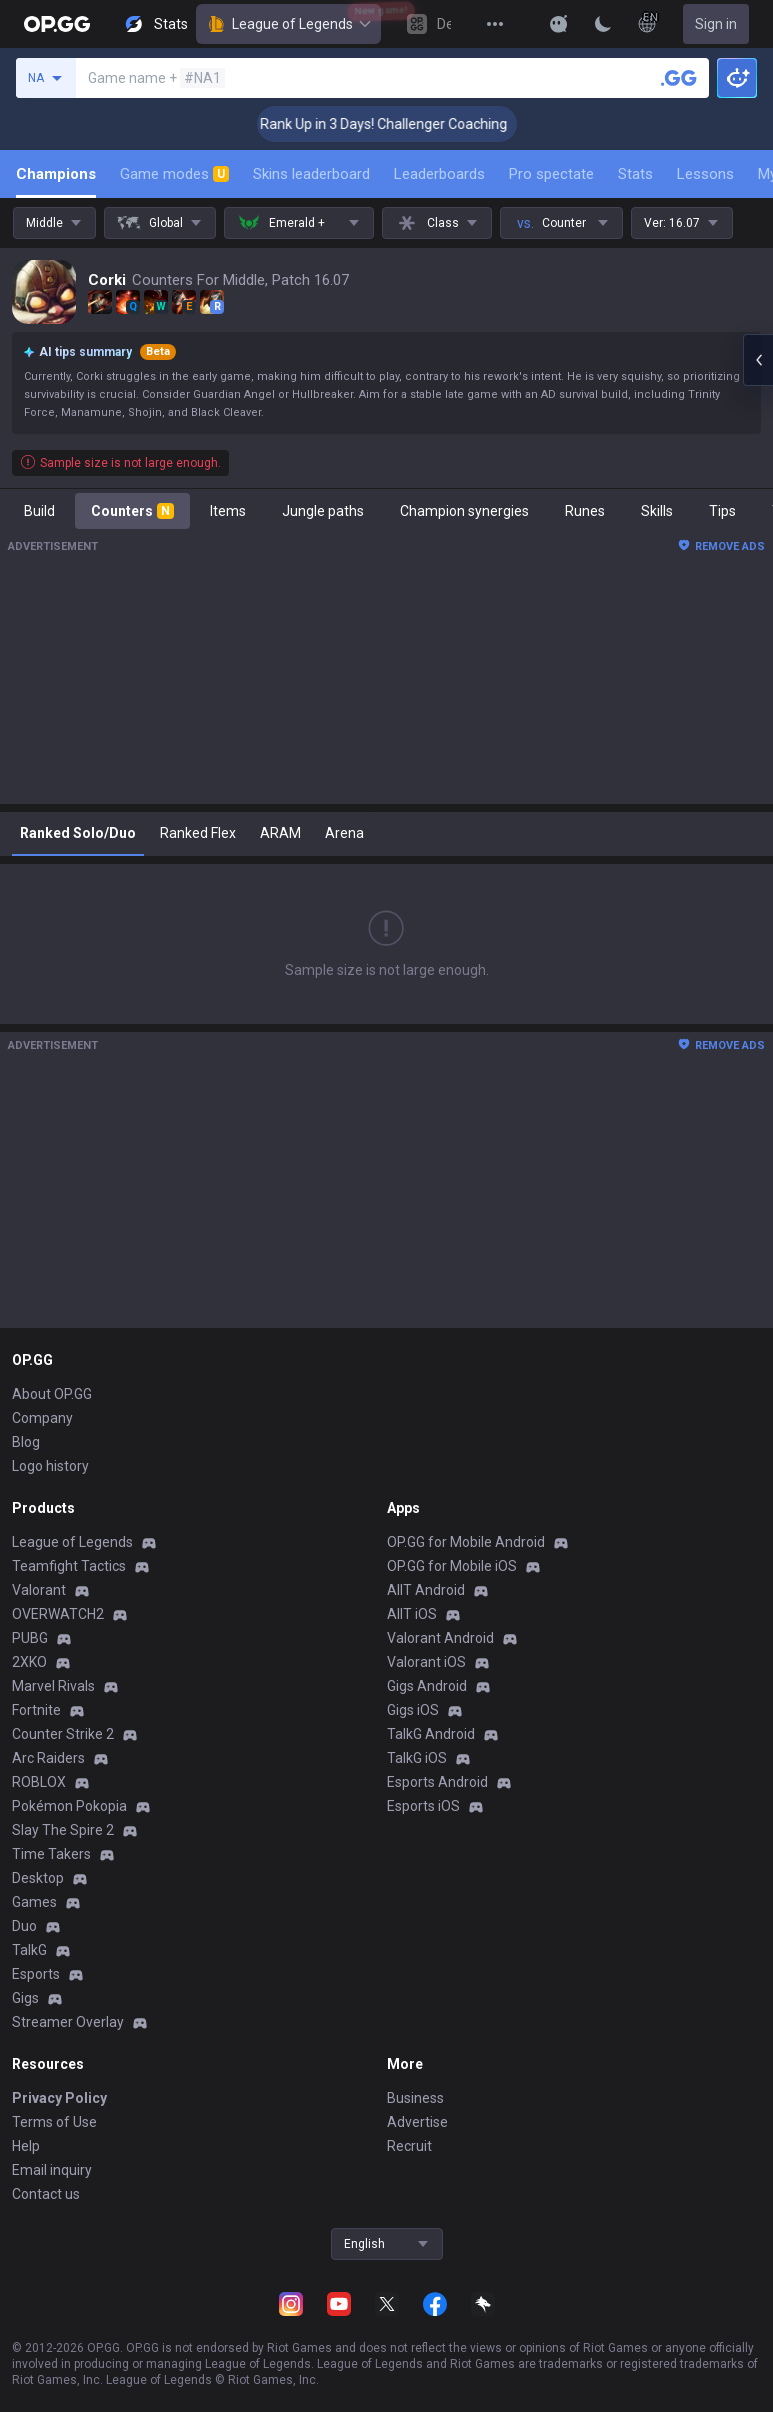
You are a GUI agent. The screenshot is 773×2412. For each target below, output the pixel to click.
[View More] (495, 24)
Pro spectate (551, 174)
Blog (26, 1442)
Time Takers (51, 1854)
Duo (24, 1926)
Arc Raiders (48, 1758)
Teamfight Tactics (69, 1566)
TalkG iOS (417, 1758)
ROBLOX (39, 1782)
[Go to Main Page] (57, 24)
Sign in (716, 24)
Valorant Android (440, 1638)
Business (415, 2098)
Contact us (46, 2194)
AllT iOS (412, 1614)
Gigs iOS (413, 1710)
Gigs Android (427, 1686)
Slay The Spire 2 (63, 1830)
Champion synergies (464, 511)
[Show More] (559, 24)
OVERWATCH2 (58, 1614)
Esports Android (437, 1782)
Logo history (50, 1466)
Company (42, 1418)
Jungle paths (323, 511)
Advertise (417, 2122)
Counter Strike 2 (63, 1734)
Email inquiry (52, 2170)
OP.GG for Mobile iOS (452, 1566)
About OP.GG (52, 1394)
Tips (722, 511)
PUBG (30, 1638)
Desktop (38, 1878)
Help (26, 2146)
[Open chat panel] (758, 360)
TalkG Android (431, 1734)
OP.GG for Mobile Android (466, 1542)
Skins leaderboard (311, 174)
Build (39, 511)
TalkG (29, 1950)
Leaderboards (439, 174)
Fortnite (36, 1710)
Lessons (705, 174)
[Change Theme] (603, 24)
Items (228, 511)
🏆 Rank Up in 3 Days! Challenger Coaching (393, 124)
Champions (56, 174)
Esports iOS (423, 1806)
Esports (36, 1974)
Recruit (409, 2146)
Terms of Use (54, 2122)
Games (34, 1902)
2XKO (29, 1662)
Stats (635, 174)
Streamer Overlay (68, 2022)
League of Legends (288, 24)
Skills (657, 511)
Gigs (25, 1998)
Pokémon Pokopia (69, 1806)
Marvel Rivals (53, 1686)
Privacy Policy (59, 2098)
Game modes (174, 174)
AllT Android (426, 1590)
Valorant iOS (426, 1662)
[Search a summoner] (679, 78)
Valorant (39, 1590)
